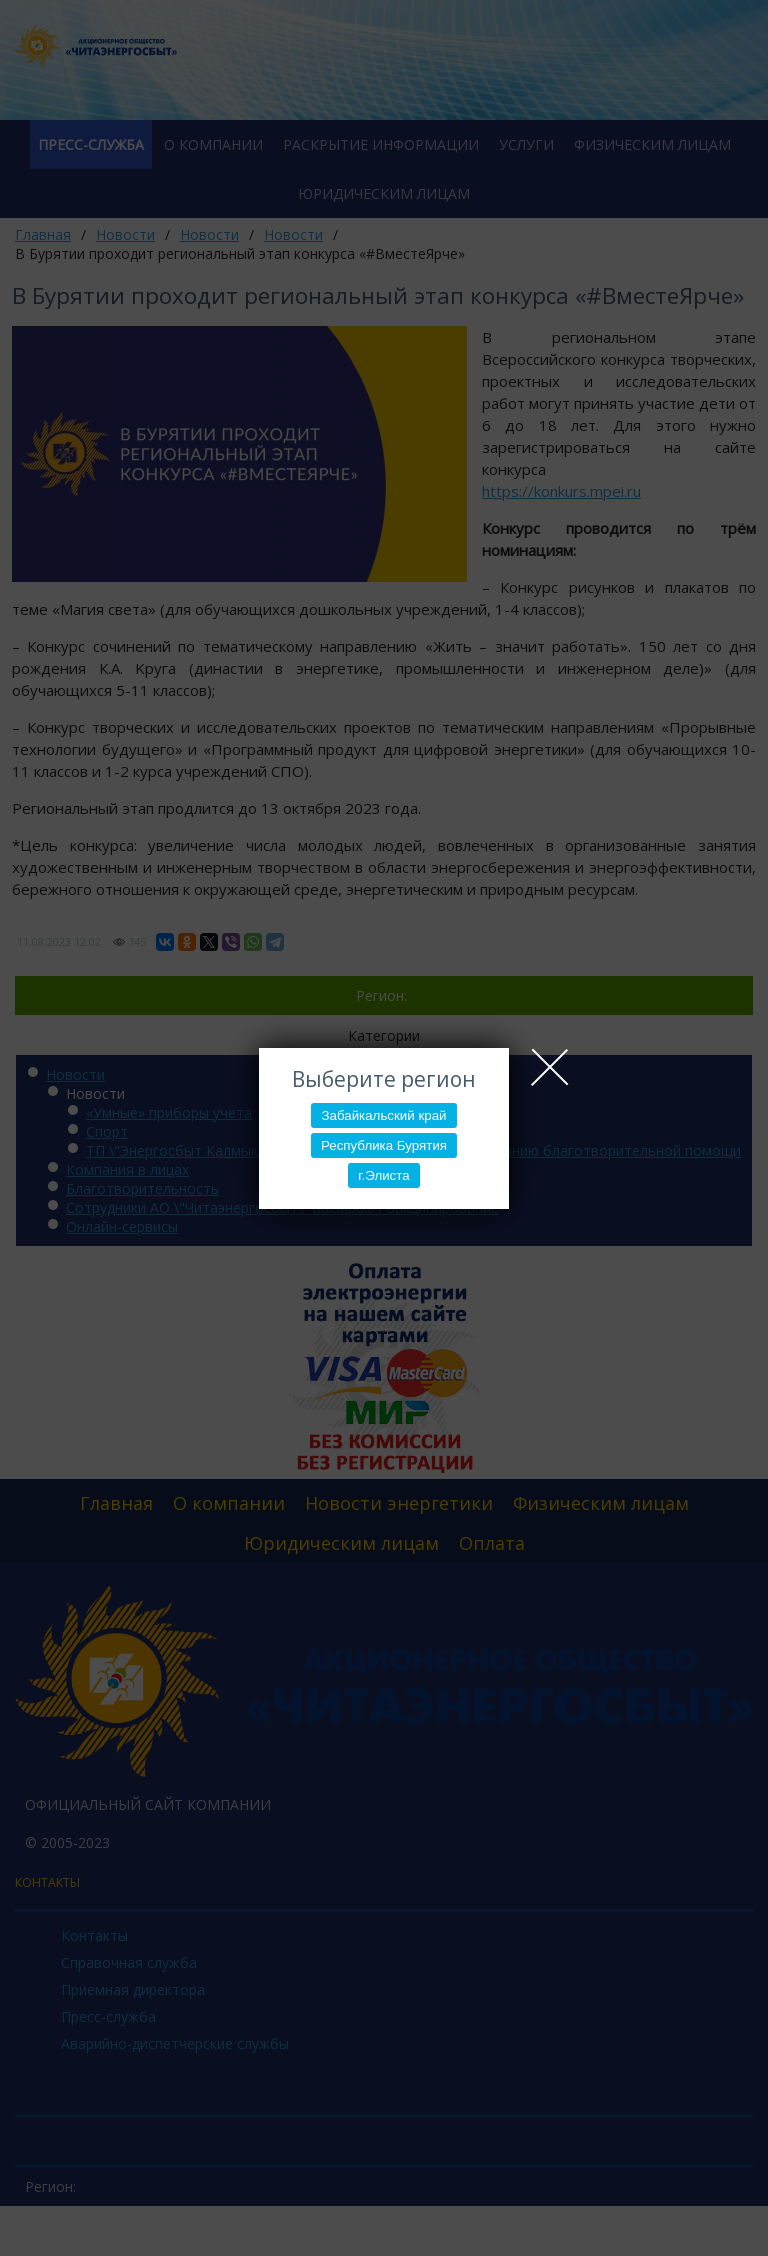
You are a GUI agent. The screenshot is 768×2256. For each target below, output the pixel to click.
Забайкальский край (383, 1115)
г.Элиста (383, 1175)
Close (550, 1067)
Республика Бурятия (384, 1145)
